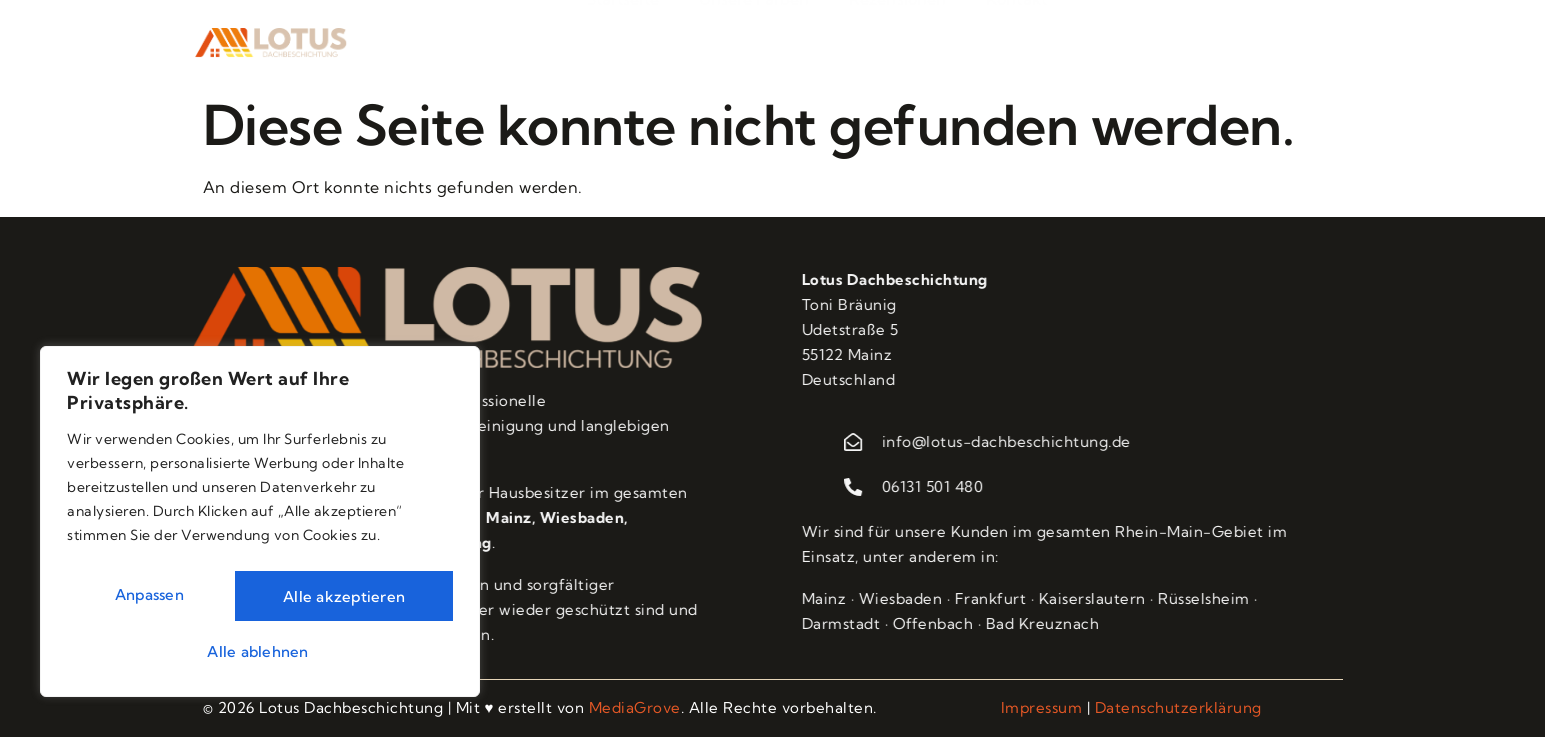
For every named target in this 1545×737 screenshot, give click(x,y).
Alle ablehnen (344, 593)
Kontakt (1016, 34)
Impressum (1042, 707)
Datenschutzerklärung (1178, 707)
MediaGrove (635, 707)
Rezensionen (897, 34)
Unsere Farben (754, 34)
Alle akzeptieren (260, 648)
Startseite (623, 34)
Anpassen (151, 593)
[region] (260, 523)
